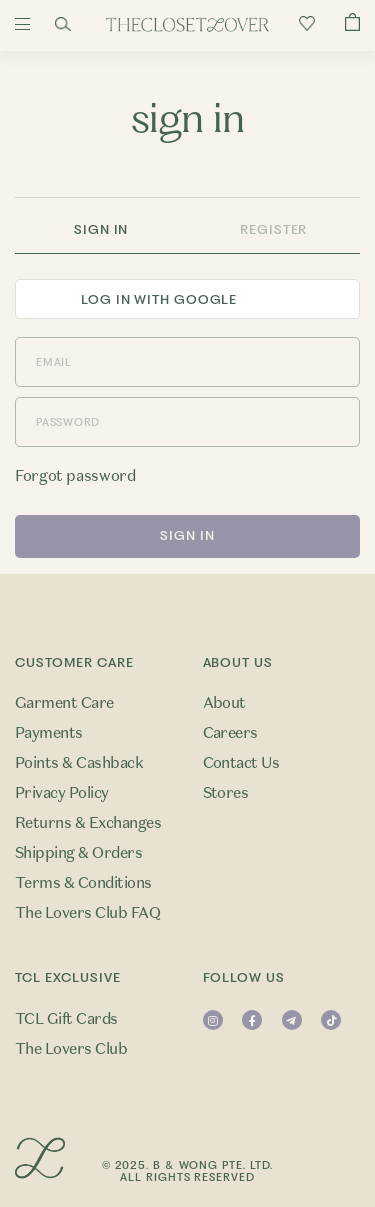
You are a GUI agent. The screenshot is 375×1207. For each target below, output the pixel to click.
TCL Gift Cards (66, 1019)
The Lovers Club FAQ (87, 913)
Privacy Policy (62, 793)
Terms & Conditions (83, 883)
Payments (49, 733)
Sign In (101, 229)
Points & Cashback (79, 763)
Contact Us (241, 763)
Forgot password (75, 476)
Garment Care (64, 703)
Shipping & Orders (78, 853)
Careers (230, 733)
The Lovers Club (71, 1049)
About (224, 703)
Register (273, 229)
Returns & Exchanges (88, 823)
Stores (226, 793)
